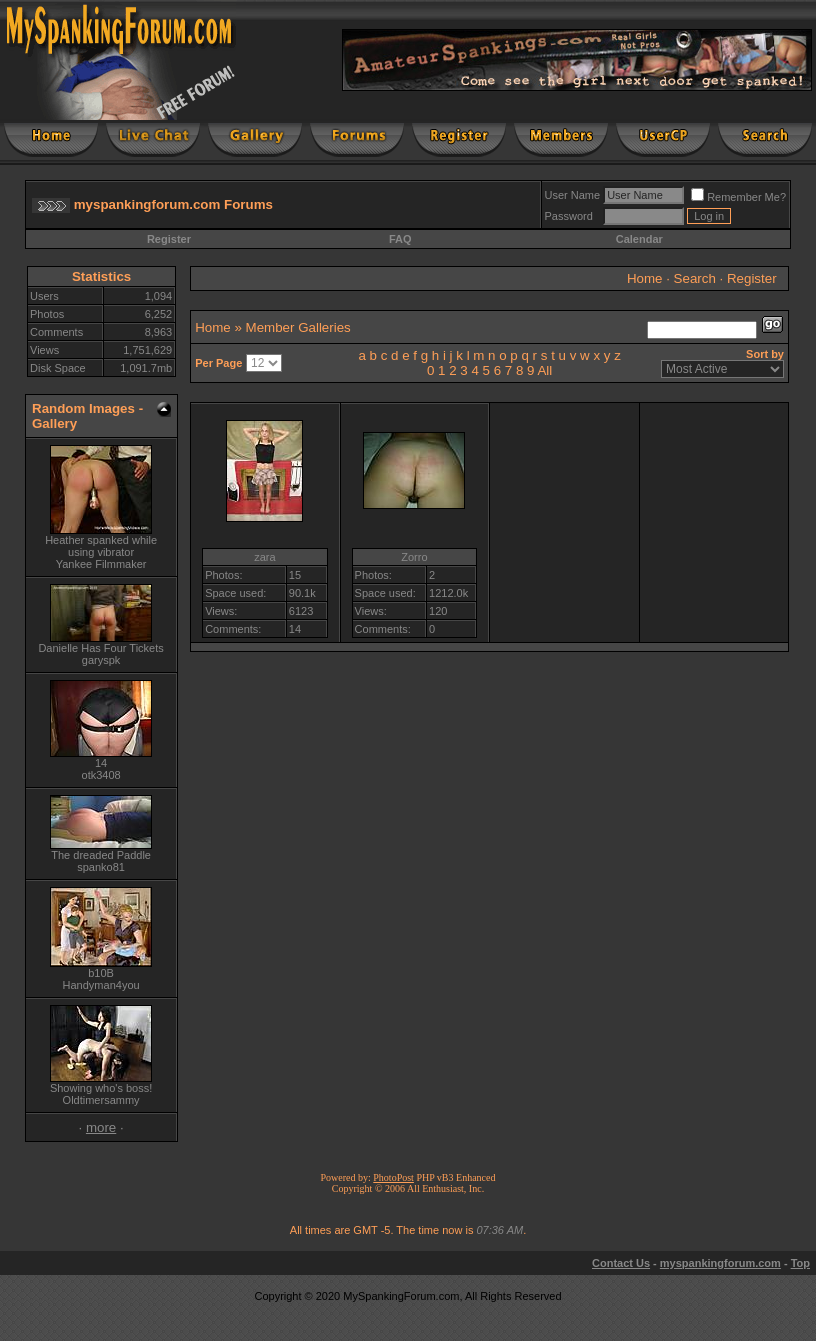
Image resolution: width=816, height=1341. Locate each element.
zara (264, 557)
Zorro (414, 557)
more (101, 1127)
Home (645, 278)
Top (800, 1263)
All (544, 370)
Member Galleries (298, 327)
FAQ (400, 239)
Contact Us (621, 1263)
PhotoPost (393, 1177)
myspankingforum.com (720, 1263)
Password (569, 216)
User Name (573, 195)
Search (695, 278)
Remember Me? (738, 197)
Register (169, 239)
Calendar (639, 239)
